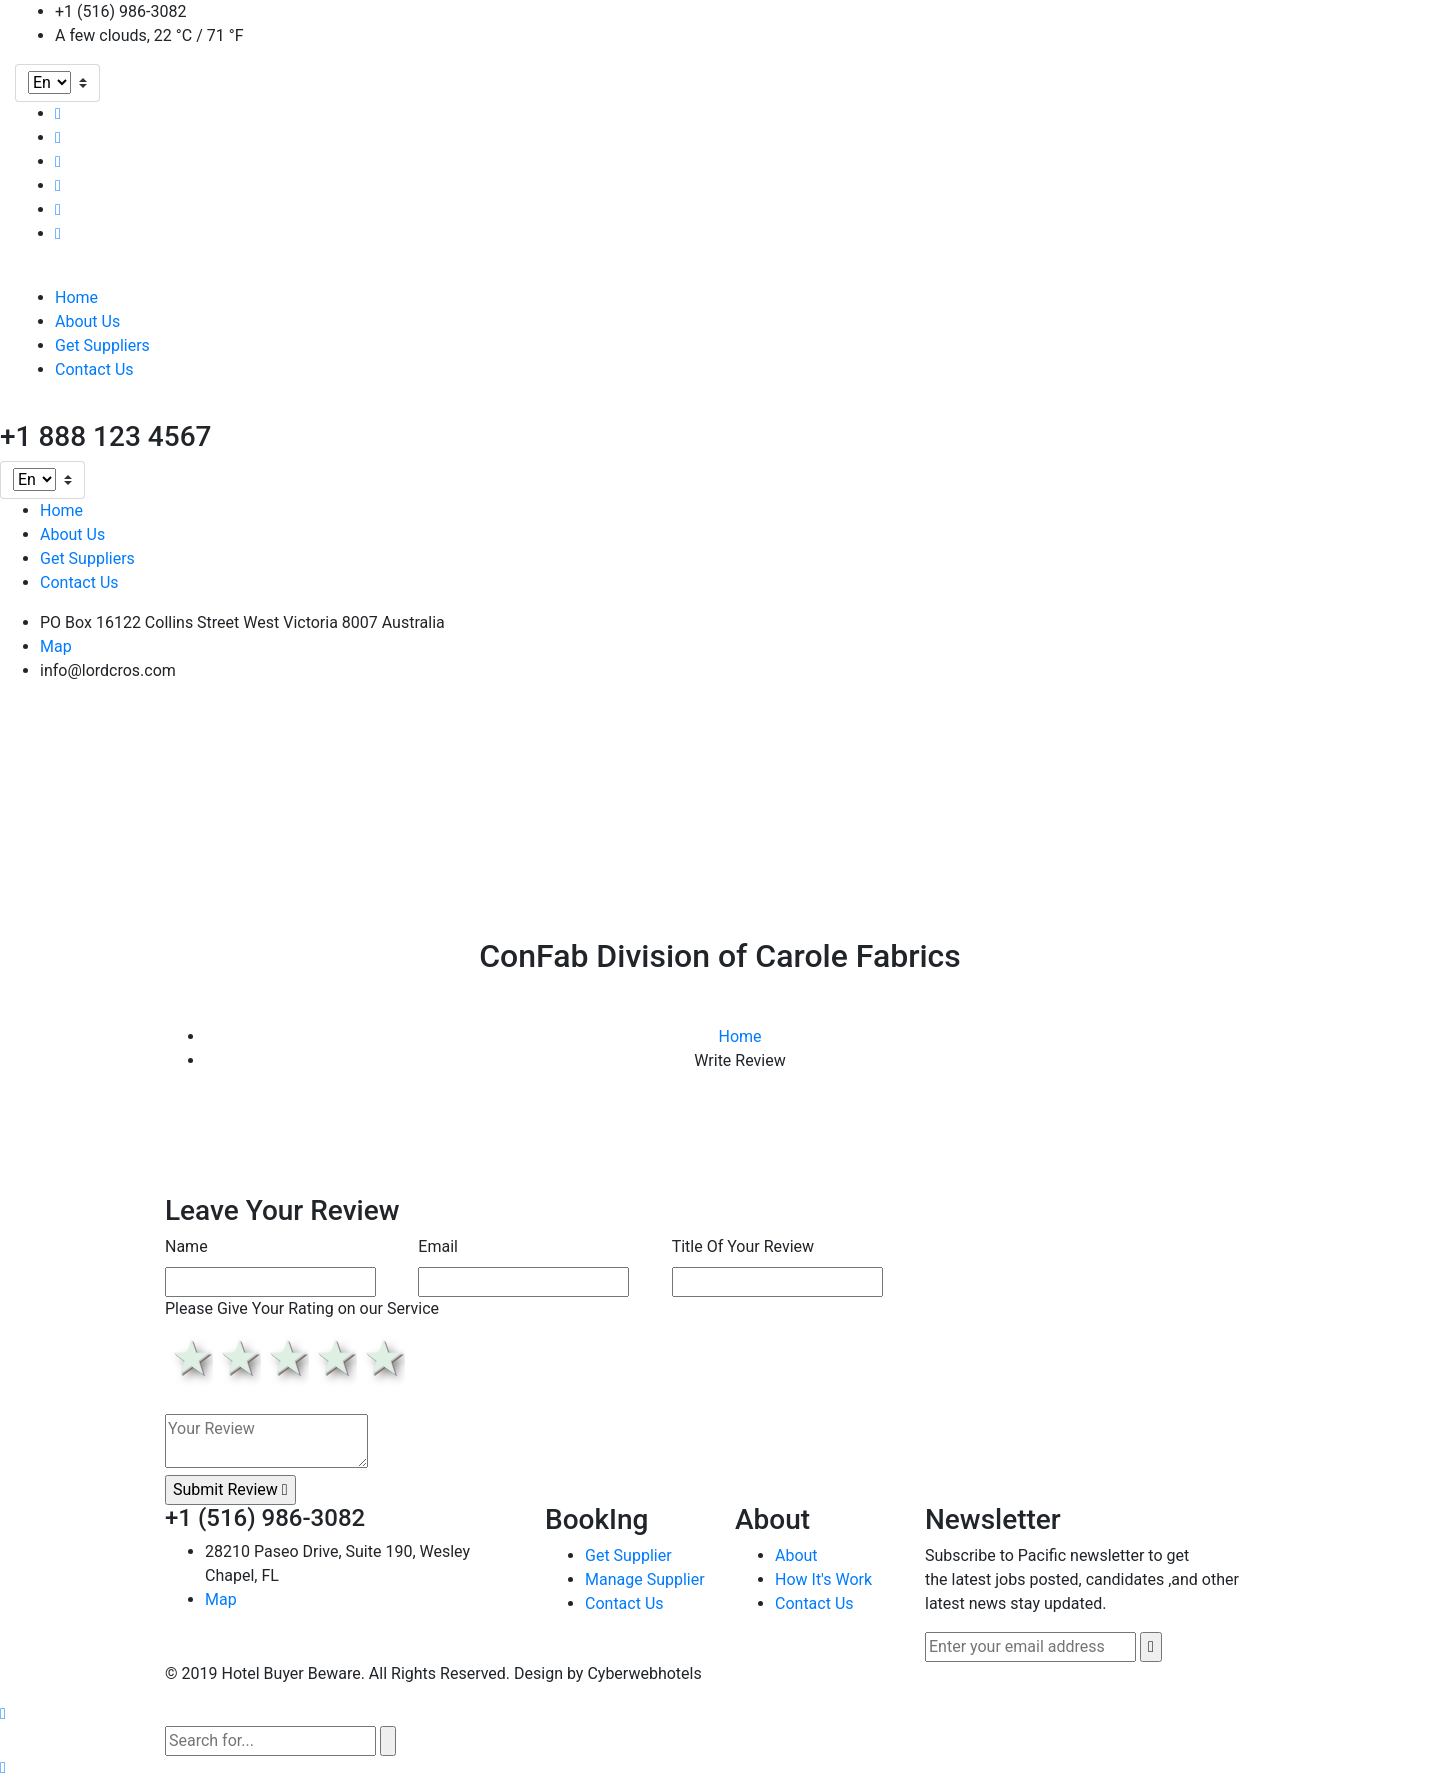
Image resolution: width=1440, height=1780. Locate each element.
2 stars (237, 1358)
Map (56, 646)
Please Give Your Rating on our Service (302, 1308)
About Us (87, 321)
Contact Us (94, 369)
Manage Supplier (645, 1579)
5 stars (381, 1358)
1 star (189, 1358)
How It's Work (823, 1579)
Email (438, 1246)
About (796, 1555)
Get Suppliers (102, 345)
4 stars (333, 1358)
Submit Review (230, 1489)
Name (186, 1246)
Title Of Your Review (743, 1246)
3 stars (285, 1358)
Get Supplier (628, 1555)
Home (76, 297)
